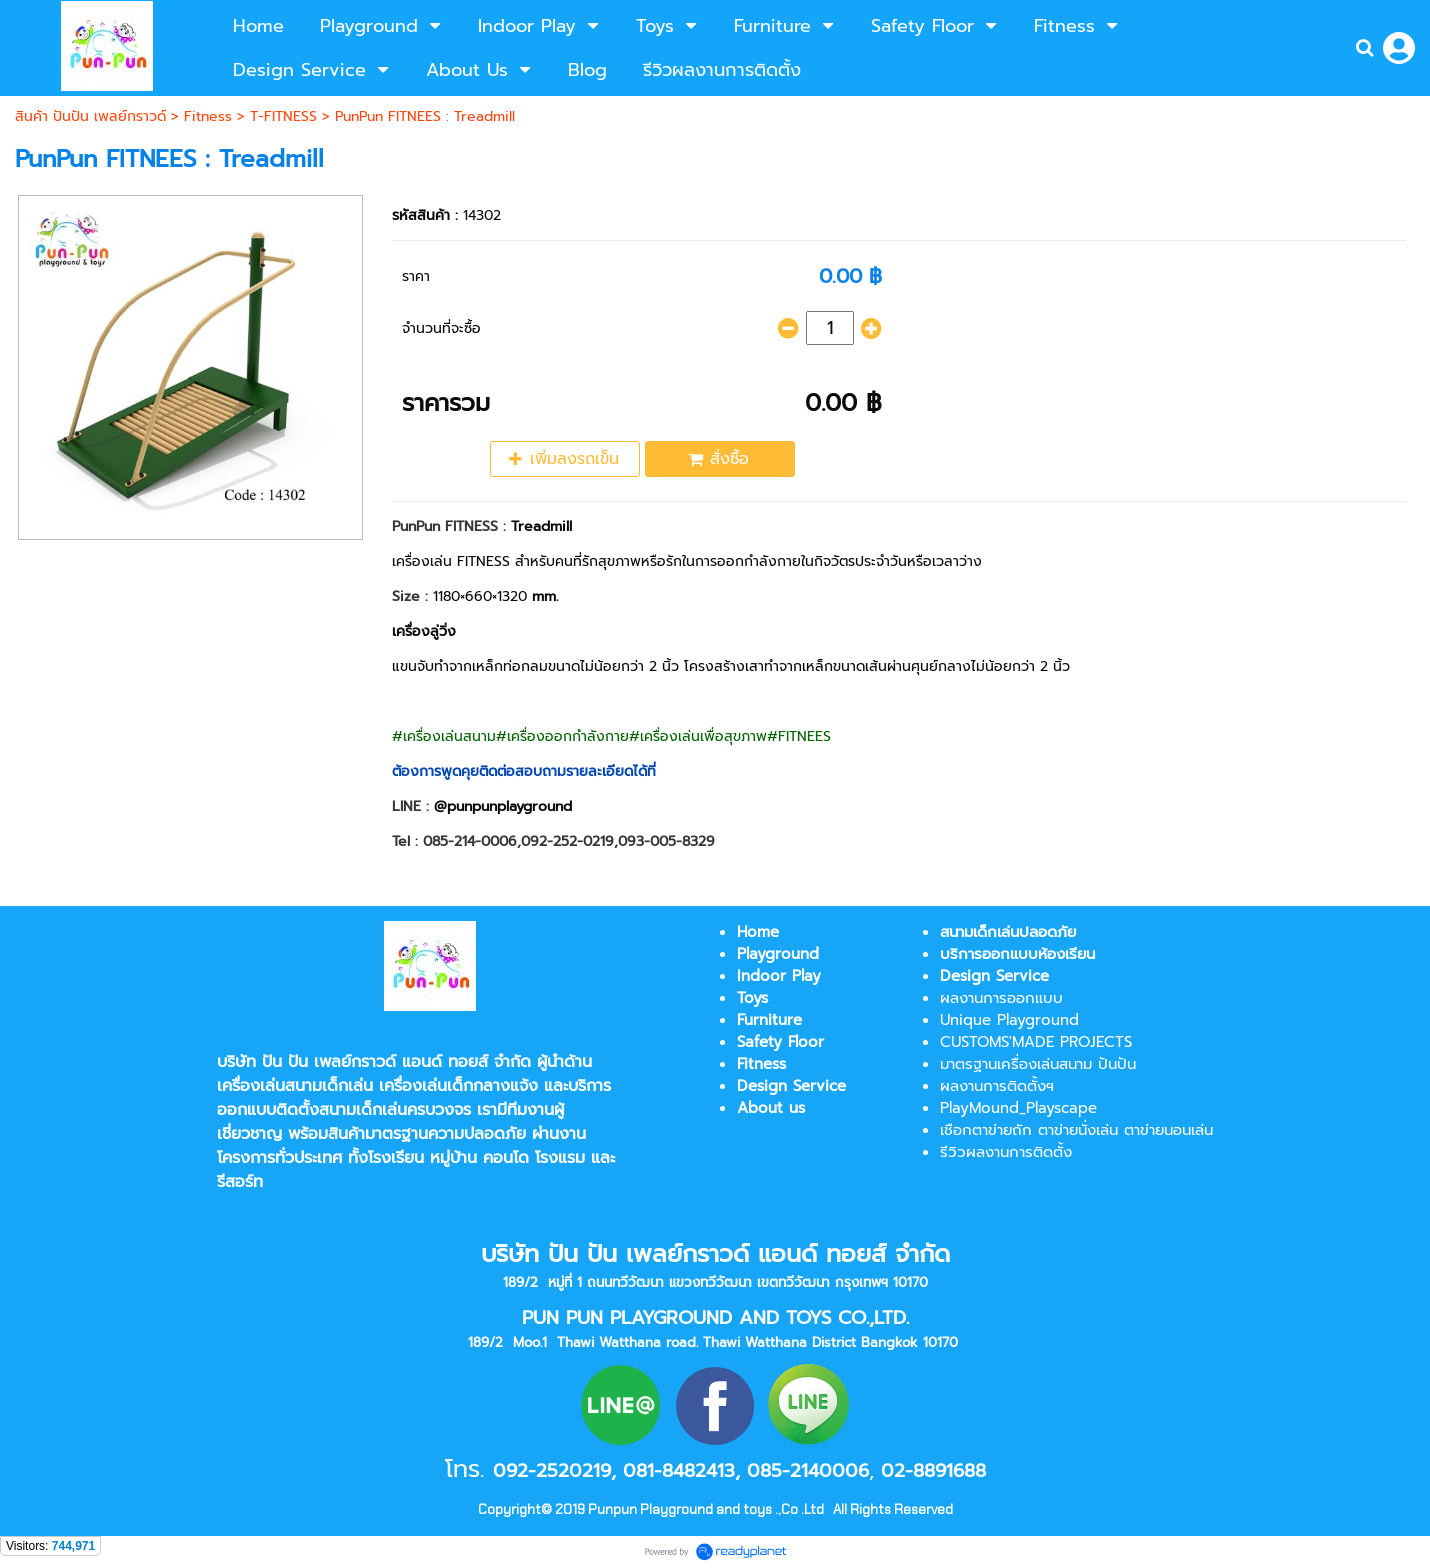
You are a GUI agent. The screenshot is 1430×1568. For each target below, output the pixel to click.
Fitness (208, 116)
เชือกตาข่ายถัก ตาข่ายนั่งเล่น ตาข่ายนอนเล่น (1076, 1130)
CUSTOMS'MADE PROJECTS (1036, 1042)
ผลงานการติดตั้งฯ (997, 1086)
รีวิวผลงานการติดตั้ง (1006, 1152)
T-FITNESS (283, 116)
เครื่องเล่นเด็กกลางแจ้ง (458, 1086)
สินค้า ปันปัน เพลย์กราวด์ (90, 116)
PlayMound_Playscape (1018, 1108)
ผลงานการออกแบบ (1001, 998)
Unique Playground (1009, 1020)
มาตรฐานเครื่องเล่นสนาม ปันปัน (1038, 1064)
